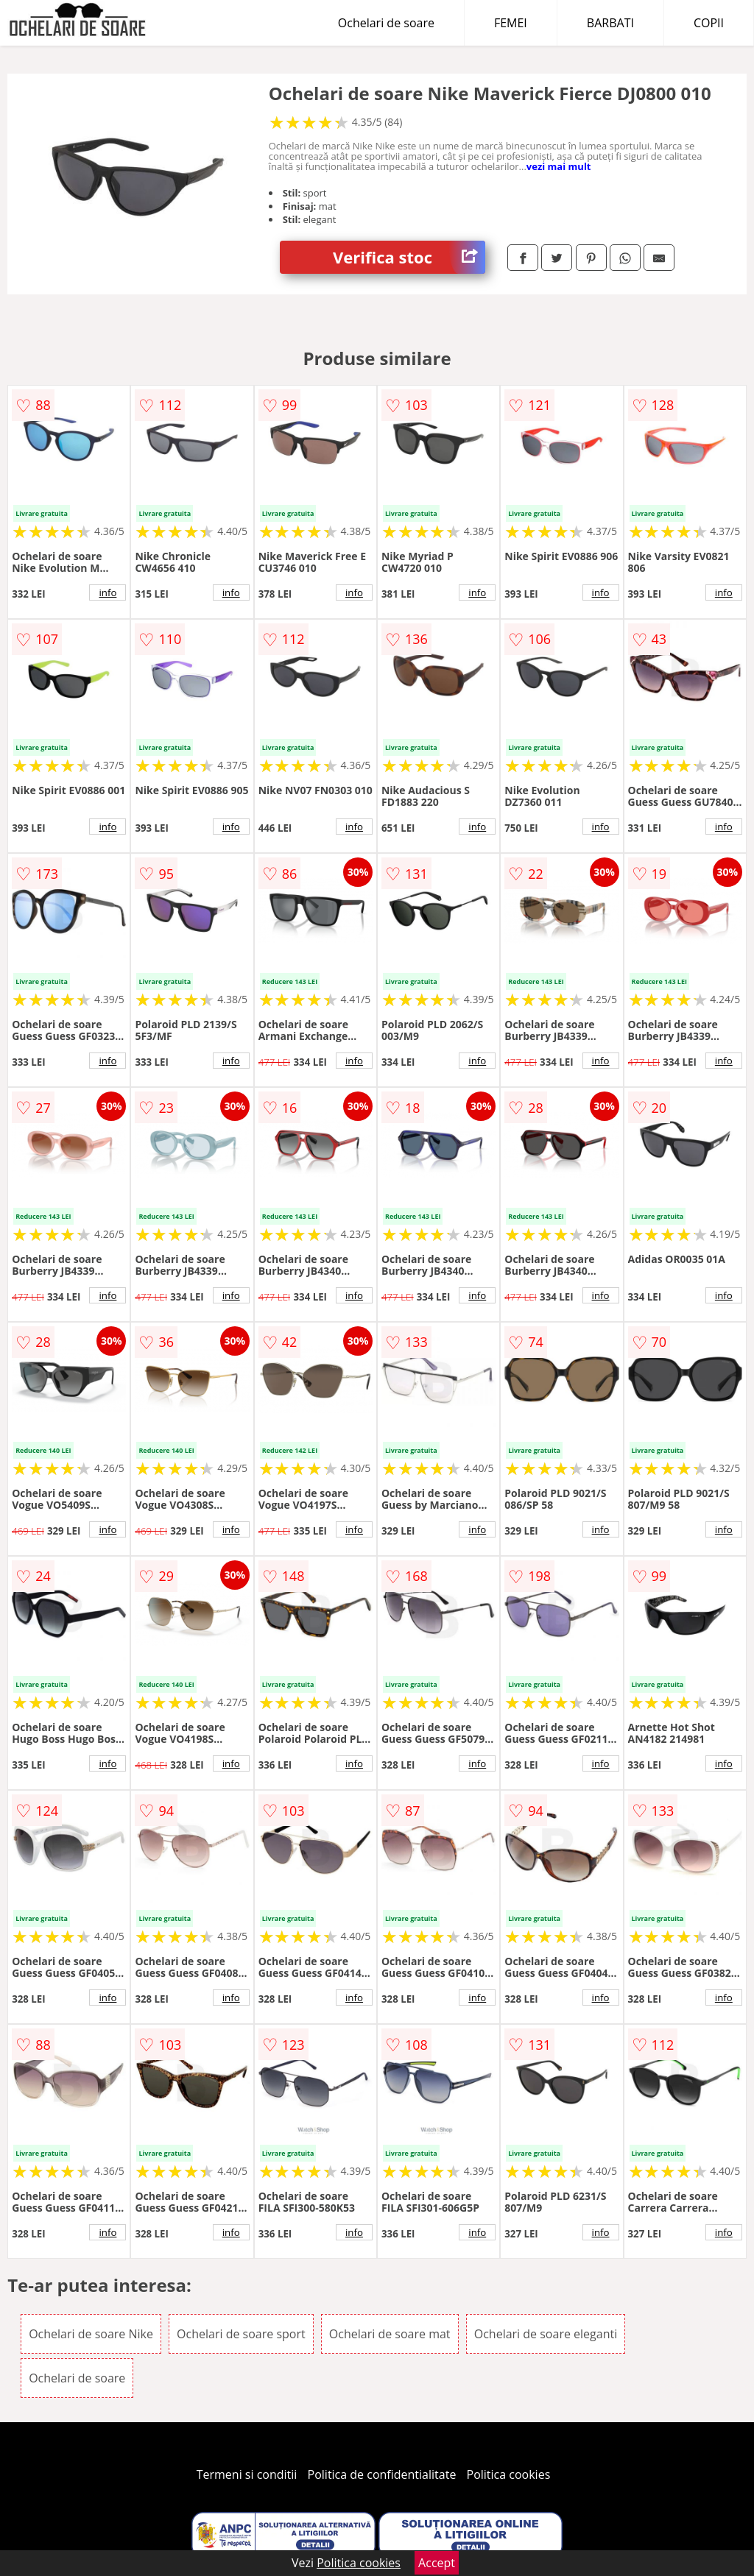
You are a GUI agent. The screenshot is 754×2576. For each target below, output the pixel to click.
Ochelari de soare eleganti (545, 2334)
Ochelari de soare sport (241, 2334)
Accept (436, 2563)
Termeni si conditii (247, 2474)
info (107, 592)
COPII (709, 23)
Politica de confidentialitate (382, 2474)
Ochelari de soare (386, 23)
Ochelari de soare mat (390, 2334)
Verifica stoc (409, 257)
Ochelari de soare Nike (91, 2334)
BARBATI (610, 23)
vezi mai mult (558, 166)
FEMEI (510, 23)
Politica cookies (509, 2474)
